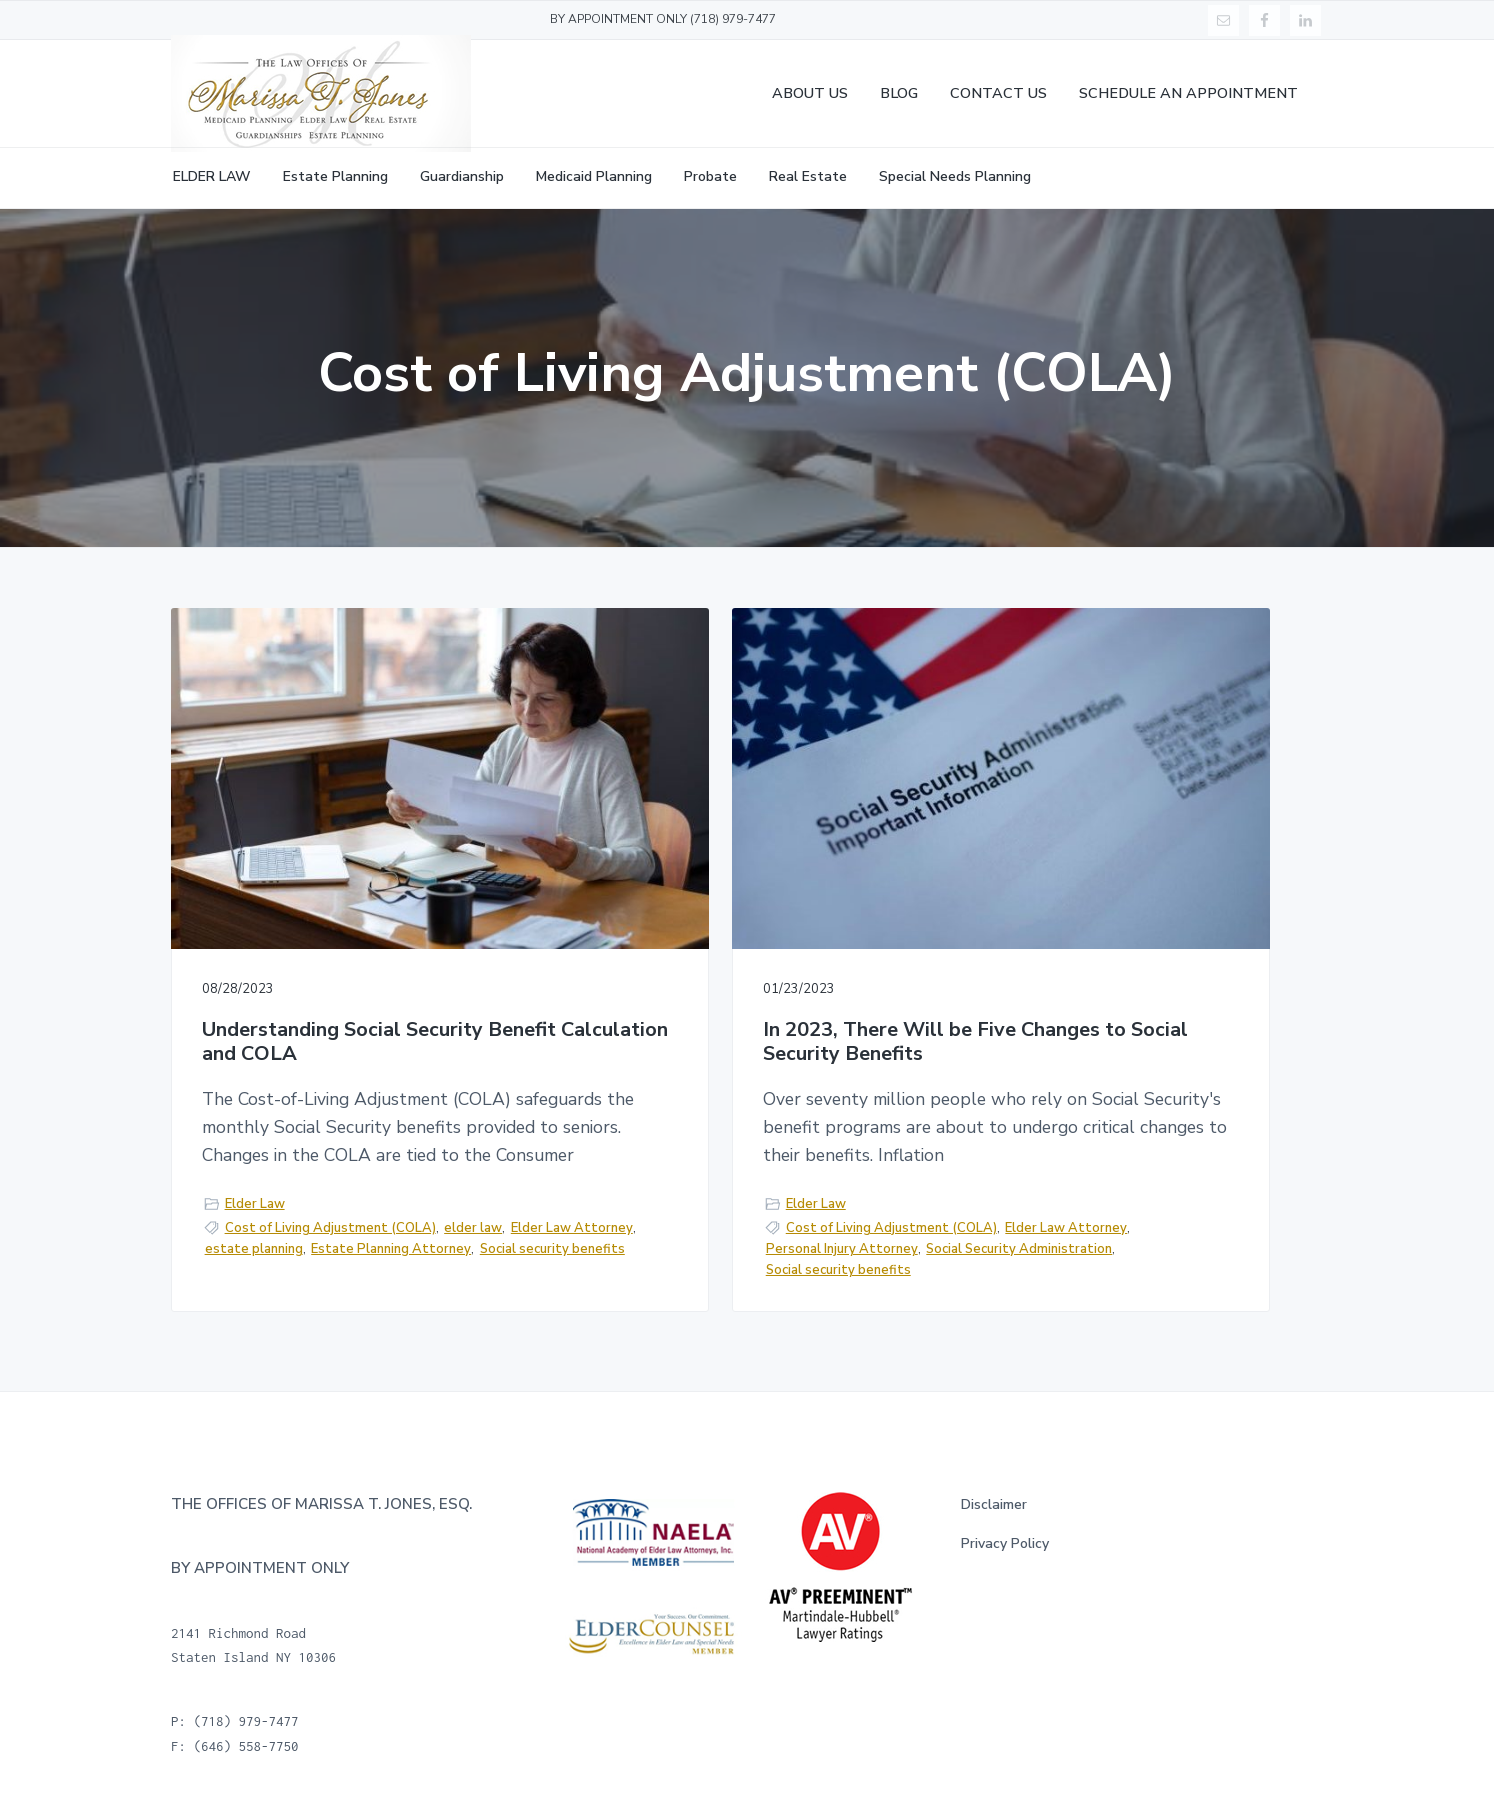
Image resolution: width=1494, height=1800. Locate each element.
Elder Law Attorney (272, 1200)
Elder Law (255, 1155)
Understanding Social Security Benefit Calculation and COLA (342, 931)
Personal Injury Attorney (805, 1225)
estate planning (390, 1200)
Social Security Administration (691, 1246)
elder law (473, 1179)
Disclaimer (994, 1507)
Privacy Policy (1005, 1545)
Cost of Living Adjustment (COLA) (330, 1179)
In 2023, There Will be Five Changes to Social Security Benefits (722, 944)
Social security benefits (277, 1242)
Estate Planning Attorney (285, 1221)
